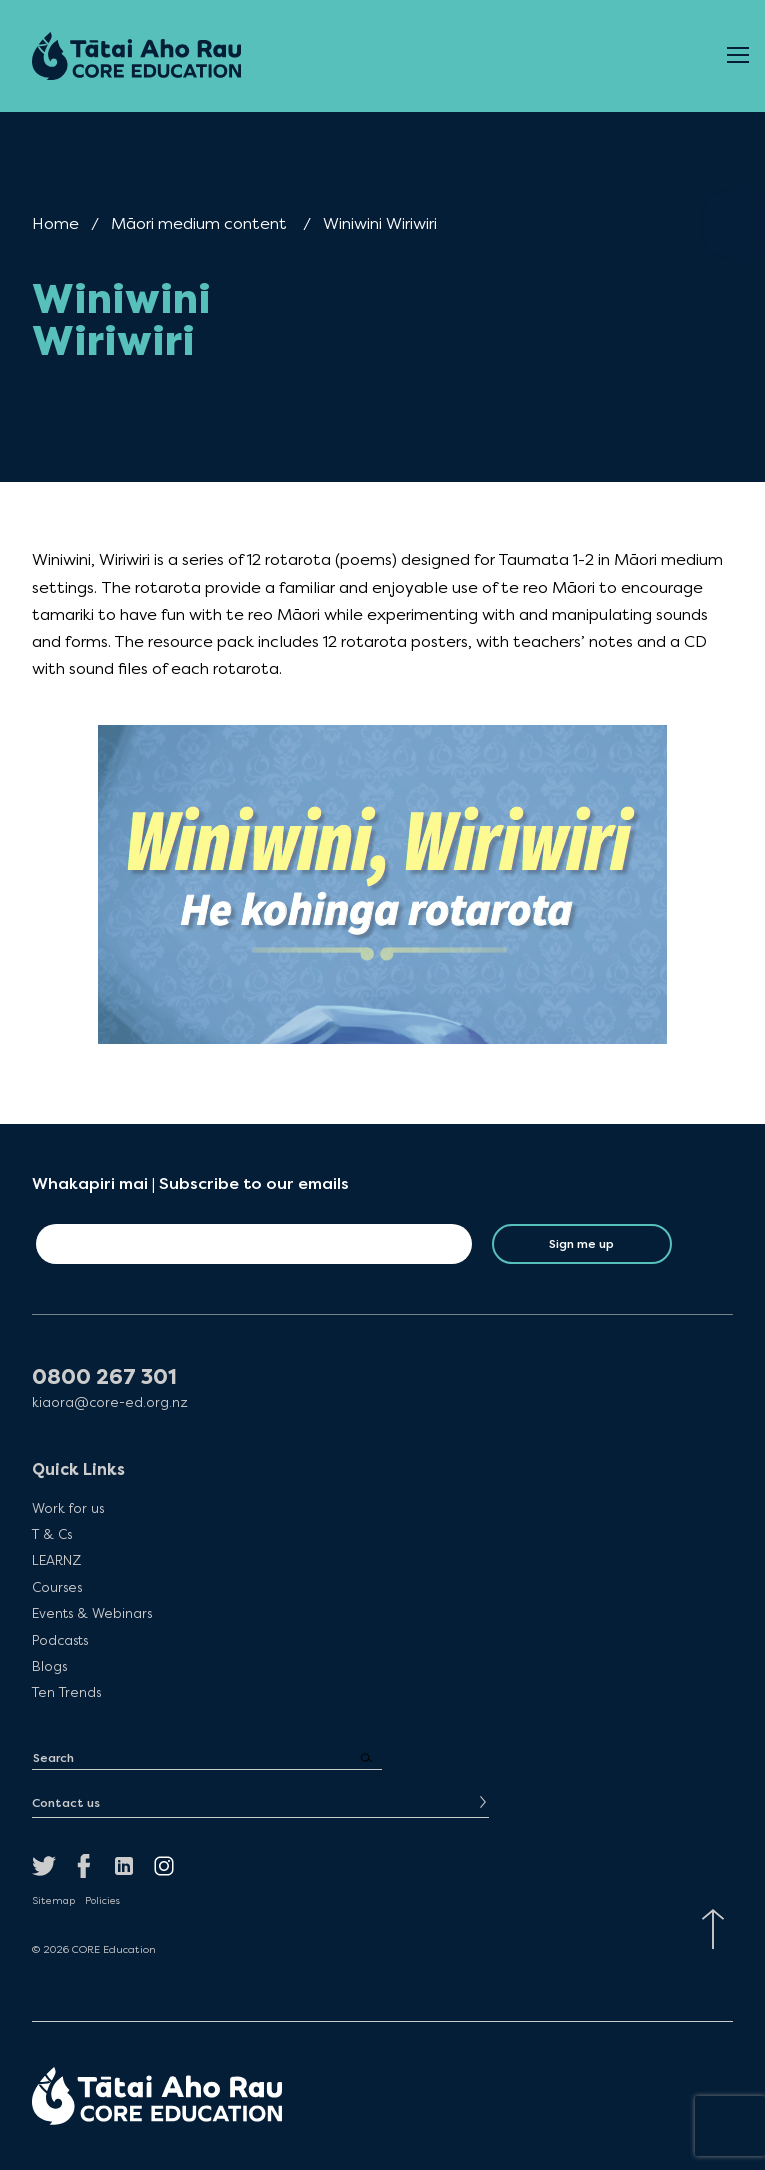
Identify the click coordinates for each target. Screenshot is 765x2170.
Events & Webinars (92, 1613)
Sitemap (53, 1901)
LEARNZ (56, 1560)
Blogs (49, 1666)
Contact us (66, 1803)
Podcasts (60, 1640)
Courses (57, 1587)
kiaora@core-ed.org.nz (110, 1402)
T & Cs (52, 1534)
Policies (102, 1901)
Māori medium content (199, 223)
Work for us (68, 1508)
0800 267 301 (104, 1377)
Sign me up (581, 1244)
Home (55, 223)
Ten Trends (66, 1692)
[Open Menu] (738, 56)
